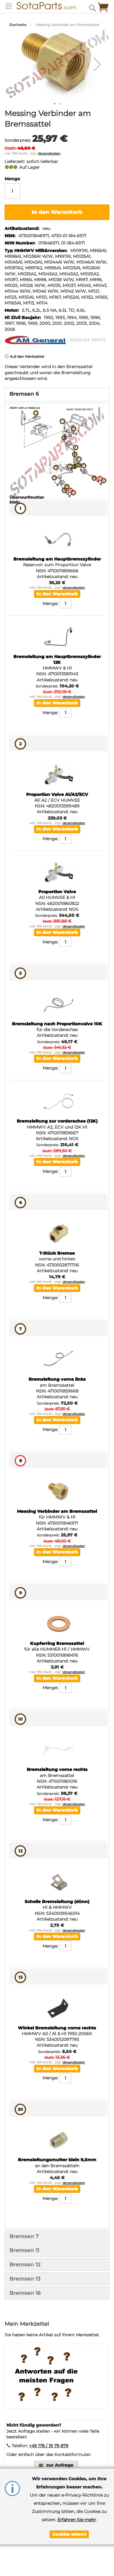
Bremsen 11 (24, 2250)
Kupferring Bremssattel (57, 1643)
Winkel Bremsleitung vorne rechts (57, 2027)
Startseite (17, 24)
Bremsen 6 (24, 394)
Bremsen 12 (24, 2264)
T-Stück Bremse (57, 1253)
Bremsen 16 (25, 2293)
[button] (97, 64)
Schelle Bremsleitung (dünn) (57, 1901)
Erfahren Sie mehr (76, 2519)
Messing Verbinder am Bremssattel (57, 1511)
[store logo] (42, 5)
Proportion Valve (57, 891)
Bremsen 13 (24, 2279)
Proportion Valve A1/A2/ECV (57, 794)
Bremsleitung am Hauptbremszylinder (57, 559)
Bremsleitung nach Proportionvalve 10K (57, 1023)
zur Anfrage (59, 2465)
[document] (69, 2506)
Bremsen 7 (24, 2236)
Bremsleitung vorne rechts (57, 1769)
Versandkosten (49, 153)
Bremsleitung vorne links (57, 1379)
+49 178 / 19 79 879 (48, 2445)
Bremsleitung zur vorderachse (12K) (57, 1121)
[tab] (57, 394)
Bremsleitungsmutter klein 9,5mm (57, 2159)
